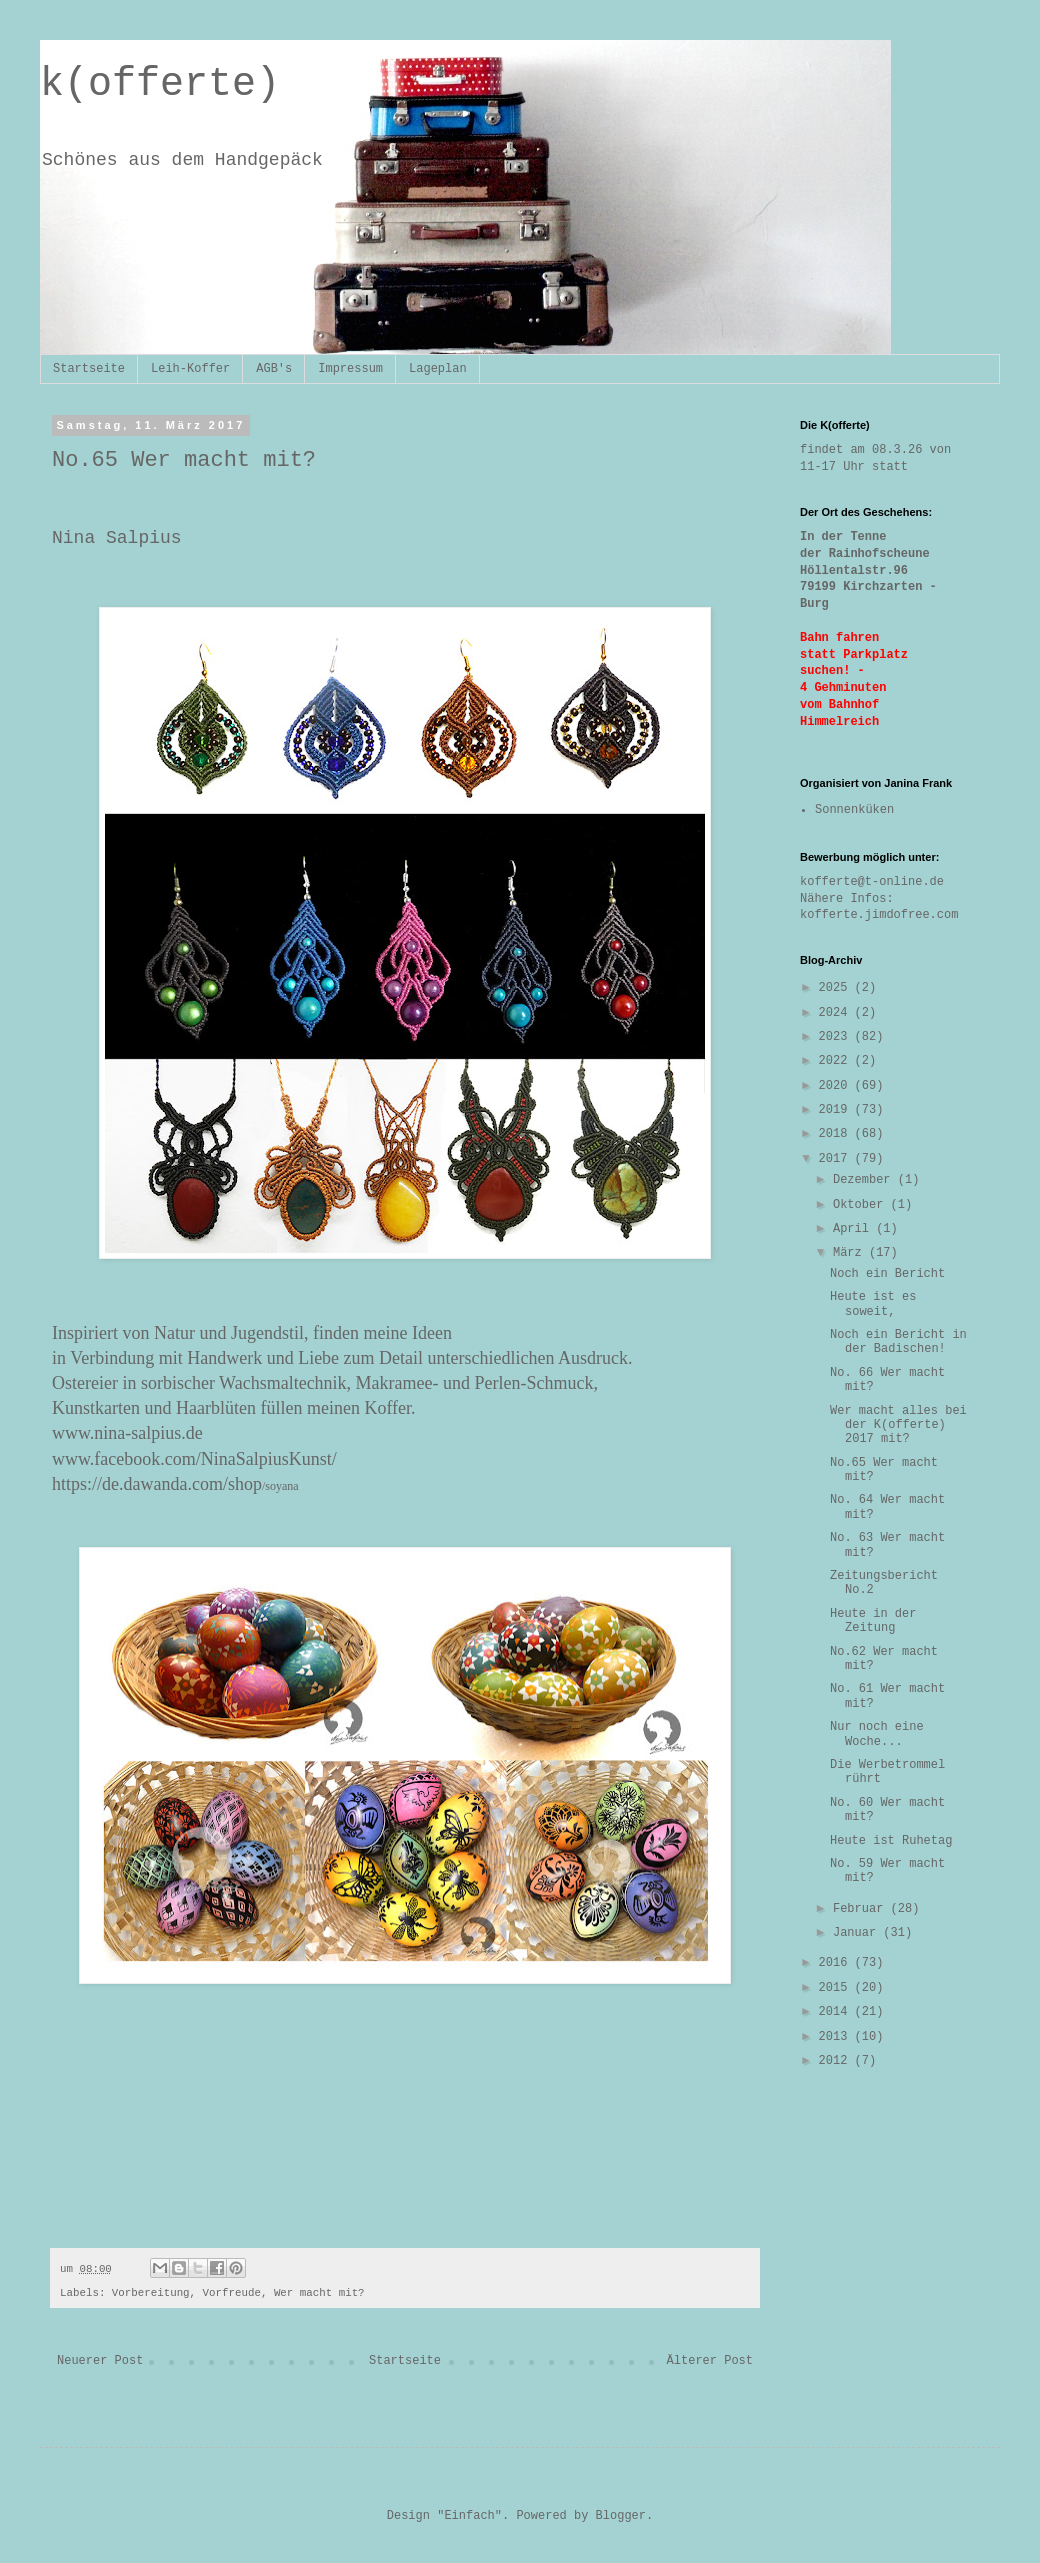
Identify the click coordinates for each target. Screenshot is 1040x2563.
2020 (837, 1086)
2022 (837, 1061)
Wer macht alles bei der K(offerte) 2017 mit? (898, 1425)
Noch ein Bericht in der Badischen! (898, 1342)
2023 (837, 1037)
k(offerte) (160, 84)
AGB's (274, 369)
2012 (837, 2061)
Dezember (865, 1180)
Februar (862, 1909)
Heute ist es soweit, (873, 1304)
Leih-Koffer (190, 369)
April (854, 1229)
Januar (858, 1933)
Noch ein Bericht (887, 1274)
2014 (837, 2012)
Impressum (350, 369)
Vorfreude (232, 2293)
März (851, 1253)
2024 (837, 1013)
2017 (837, 1159)
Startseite (89, 369)
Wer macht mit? (319, 2293)
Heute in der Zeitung (873, 1621)
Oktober (862, 1205)
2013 (837, 2037)
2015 (837, 1988)
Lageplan (438, 369)
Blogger (621, 2516)
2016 (837, 1963)
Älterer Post (710, 2361)
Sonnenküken (854, 810)
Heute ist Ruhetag (891, 1841)
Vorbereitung (151, 2293)
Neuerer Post (100, 2361)
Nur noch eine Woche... (877, 1734)
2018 (837, 1134)
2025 (837, 988)
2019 (837, 1110)
